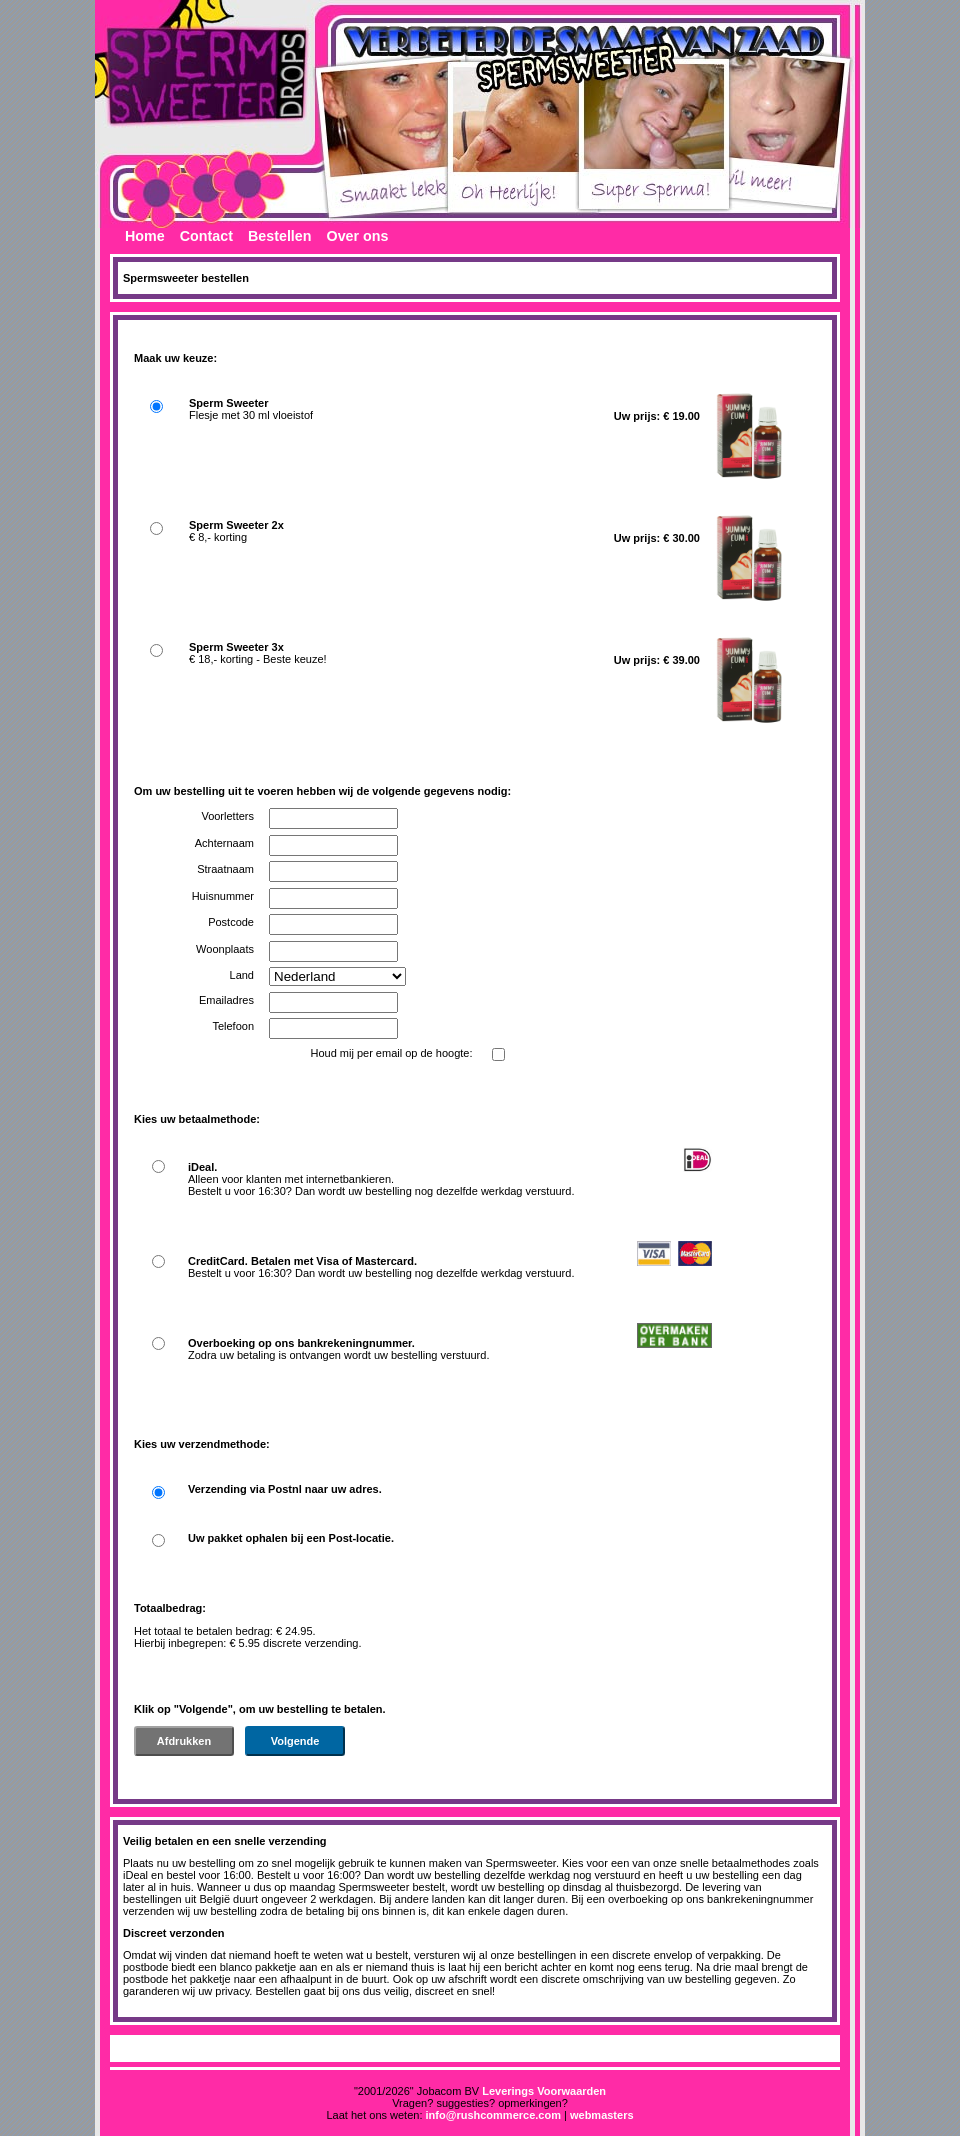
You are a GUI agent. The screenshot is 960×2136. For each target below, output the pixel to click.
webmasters (602, 2115)
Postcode (231, 922)
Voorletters (227, 816)
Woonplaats (225, 949)
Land (242, 975)
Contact (206, 236)
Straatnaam (225, 869)
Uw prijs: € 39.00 (657, 660)
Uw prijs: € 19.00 (657, 416)
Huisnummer (223, 896)
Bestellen (280, 236)
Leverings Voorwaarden (544, 2091)
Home (145, 236)
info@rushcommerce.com (493, 2115)
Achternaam (224, 843)
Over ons (358, 236)
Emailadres (226, 1000)
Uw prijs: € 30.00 (657, 538)
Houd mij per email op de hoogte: (391, 1053)
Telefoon (233, 1026)
